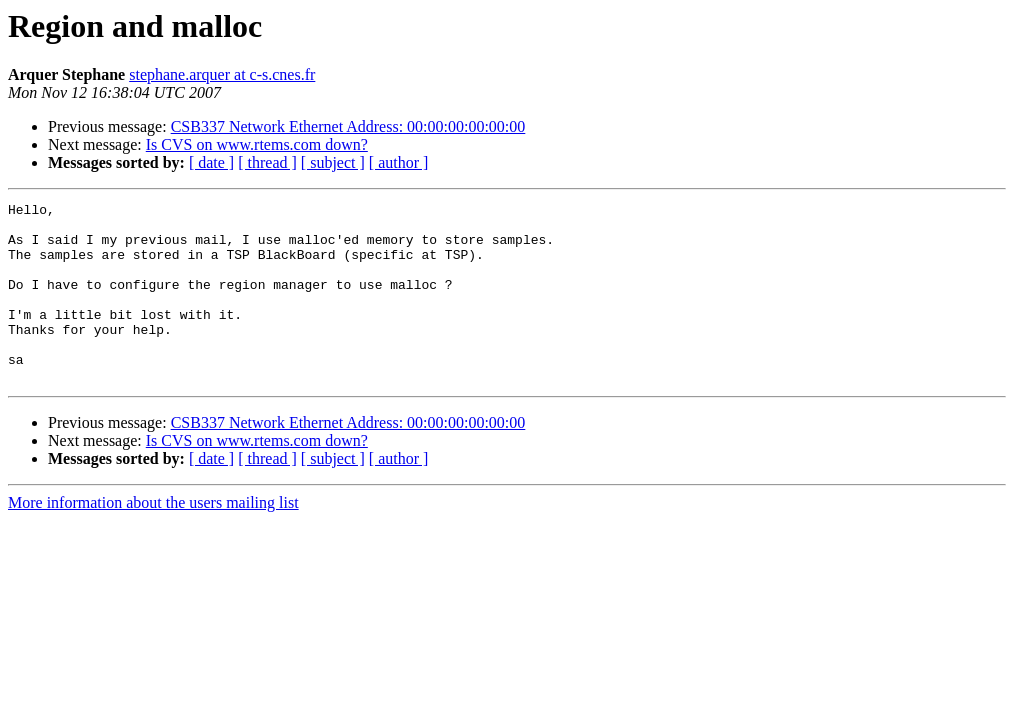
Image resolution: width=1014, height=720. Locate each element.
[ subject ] (333, 162)
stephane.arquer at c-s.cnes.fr (222, 74)
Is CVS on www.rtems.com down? (257, 144)
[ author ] (399, 162)
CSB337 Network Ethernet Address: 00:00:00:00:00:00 (348, 126)
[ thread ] (267, 162)
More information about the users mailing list (153, 538)
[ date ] (211, 162)
